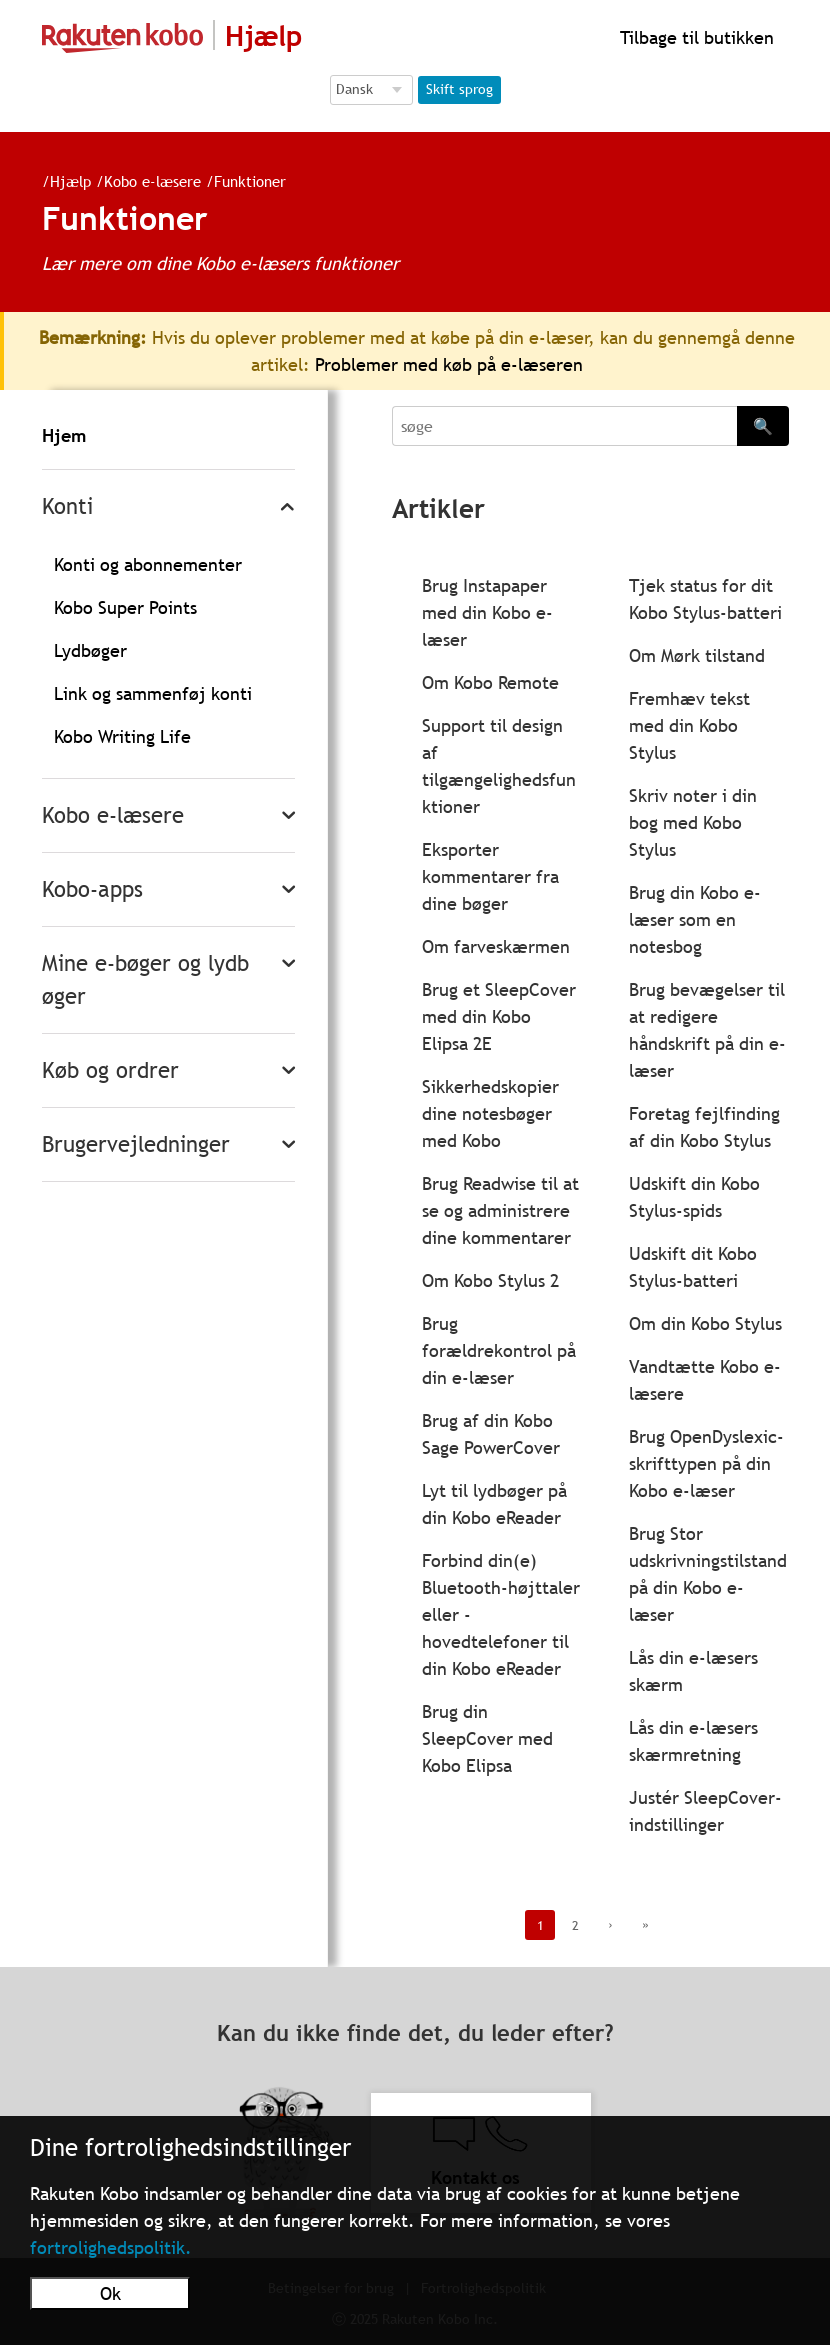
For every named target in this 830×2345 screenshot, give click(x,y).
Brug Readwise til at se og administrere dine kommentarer (500, 1210)
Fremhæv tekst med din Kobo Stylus (689, 725)
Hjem (64, 435)
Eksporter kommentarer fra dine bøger (490, 876)
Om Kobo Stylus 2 (490, 1280)
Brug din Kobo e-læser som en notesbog (695, 919)
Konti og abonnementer (148, 564)
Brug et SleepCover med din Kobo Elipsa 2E (499, 1016)
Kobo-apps (92, 889)
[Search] (564, 426)
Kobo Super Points (125, 607)
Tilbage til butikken (694, 37)
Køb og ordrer (110, 1070)
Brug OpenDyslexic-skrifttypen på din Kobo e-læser (706, 1463)
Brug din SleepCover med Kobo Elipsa (487, 1738)
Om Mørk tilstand (697, 655)
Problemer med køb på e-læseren (449, 364)
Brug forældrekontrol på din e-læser (499, 1350)
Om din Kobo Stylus (705, 1323)
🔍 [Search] (763, 426)
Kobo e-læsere (144, 181)
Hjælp (62, 181)
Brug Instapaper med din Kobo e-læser (487, 612)
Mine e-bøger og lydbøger (145, 980)
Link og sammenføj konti (153, 693)
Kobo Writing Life (122, 736)
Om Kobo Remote (490, 682)
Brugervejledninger (136, 1144)
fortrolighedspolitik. (111, 2247)
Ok (110, 2293)
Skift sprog (459, 89)
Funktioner (242, 181)
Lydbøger (90, 650)
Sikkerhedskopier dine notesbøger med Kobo (490, 1113)
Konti (67, 506)
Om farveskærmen (496, 946)
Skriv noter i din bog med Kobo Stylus (693, 822)
